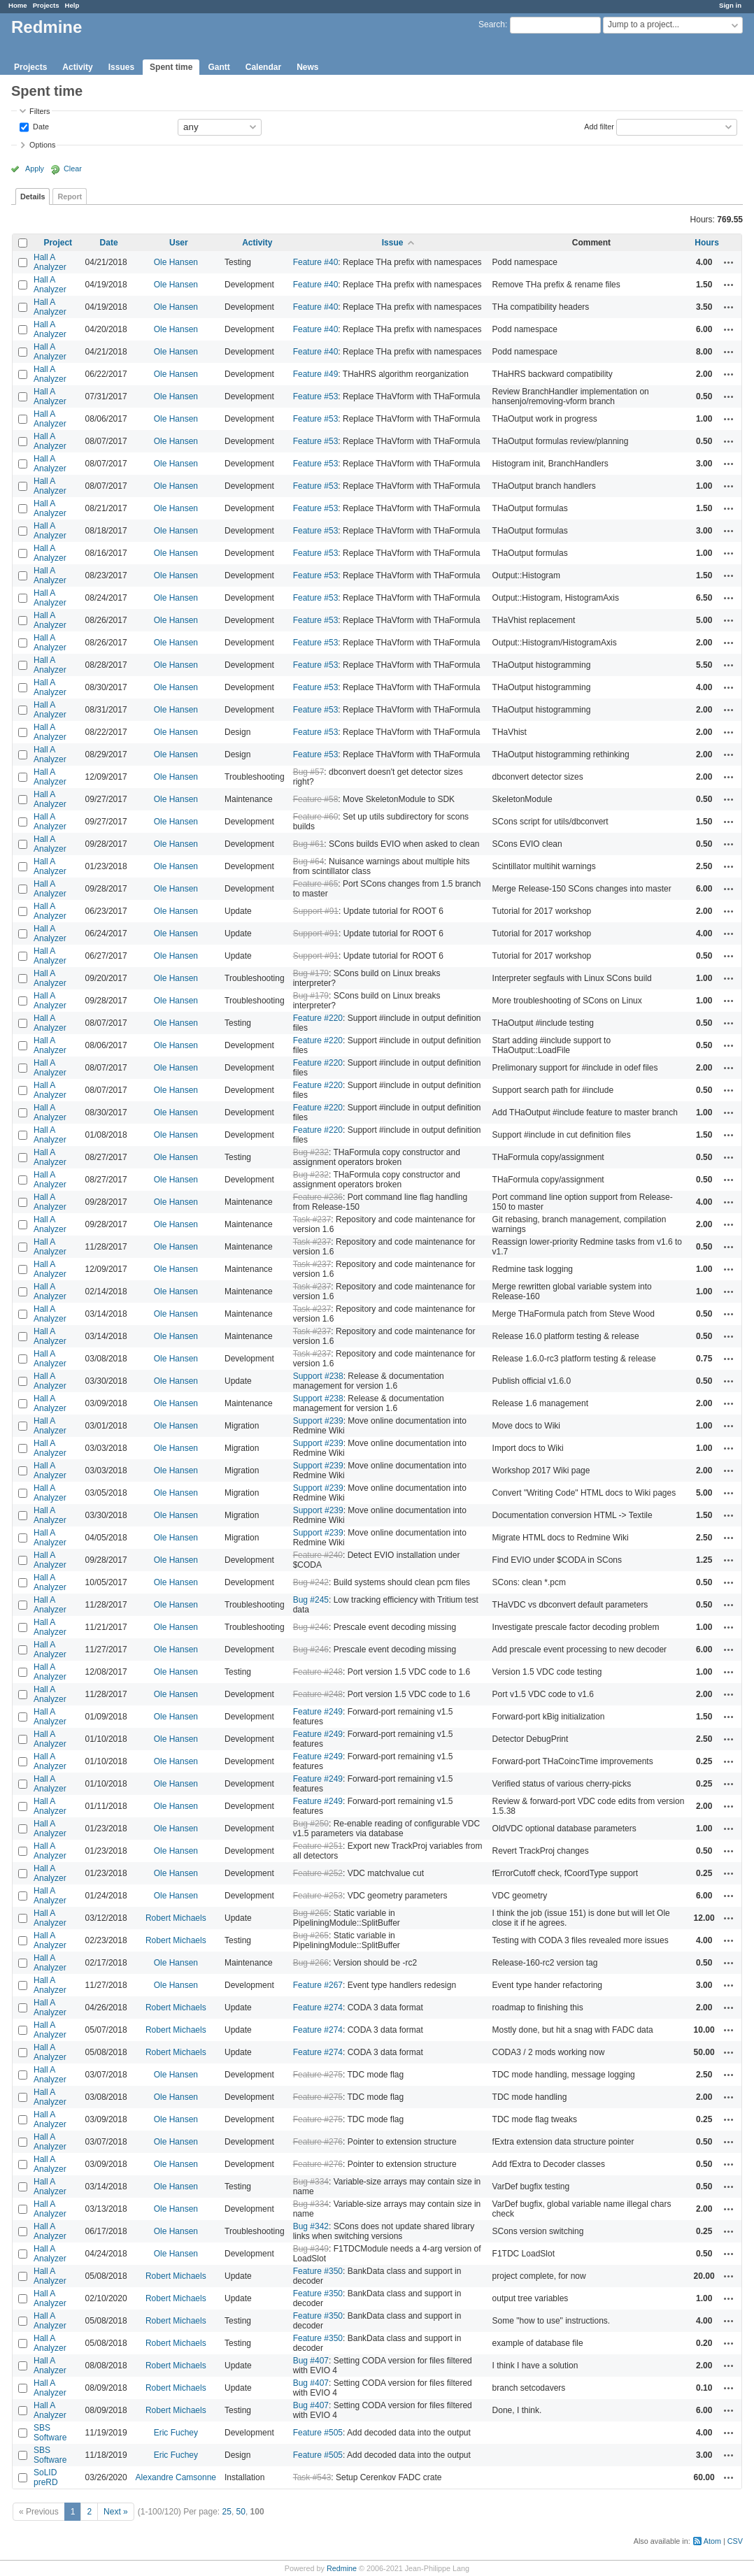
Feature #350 (318, 2271)
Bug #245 (311, 1600)
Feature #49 (316, 374)
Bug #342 (311, 2226)
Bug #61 (309, 844)
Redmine (342, 2568)
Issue (393, 243)
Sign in (730, 5)
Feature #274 (318, 2007)
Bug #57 (309, 772)
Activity (77, 67)
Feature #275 (318, 2075)
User (178, 243)
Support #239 (318, 1421)
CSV (735, 2541)
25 (227, 2512)
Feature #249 (318, 1712)
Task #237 (312, 1219)
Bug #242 (311, 1582)
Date (40, 126)
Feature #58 (316, 799)
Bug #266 (311, 1963)
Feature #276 (318, 2142)
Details (32, 196)
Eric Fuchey (176, 2433)
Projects (46, 5)
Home (17, 5)
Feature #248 (318, 1672)
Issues (121, 67)
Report (69, 196)
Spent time (171, 67)
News (307, 67)
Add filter (599, 126)
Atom (712, 2541)
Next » (116, 2512)
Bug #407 (311, 2361)
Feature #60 (316, 817)
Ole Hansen (176, 262)
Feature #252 (318, 1873)
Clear (73, 168)
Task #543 (312, 2477)
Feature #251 (318, 1846)
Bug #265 (311, 1913)
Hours (707, 243)
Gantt (218, 67)
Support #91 (316, 911)
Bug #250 (311, 1824)
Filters (39, 111)
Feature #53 (316, 396)
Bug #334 (311, 2182)
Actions (728, 262)
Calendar (263, 67)
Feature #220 (318, 1018)
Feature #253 (318, 1896)
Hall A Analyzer (50, 262)
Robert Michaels (175, 1918)
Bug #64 (309, 861)
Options (42, 145)
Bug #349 (311, 2249)
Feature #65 (316, 884)
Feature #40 (316, 262)
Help (72, 5)
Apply (34, 168)
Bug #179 (311, 973)
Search (491, 24)
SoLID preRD (46, 2477)
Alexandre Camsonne (176, 2477)
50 (241, 2512)
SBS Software (50, 2432)
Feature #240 (318, 1555)
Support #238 (318, 1376)
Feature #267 (318, 1985)
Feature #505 (318, 2433)
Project (57, 243)
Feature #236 (318, 1197)
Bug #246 (311, 1627)
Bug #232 (311, 1152)
